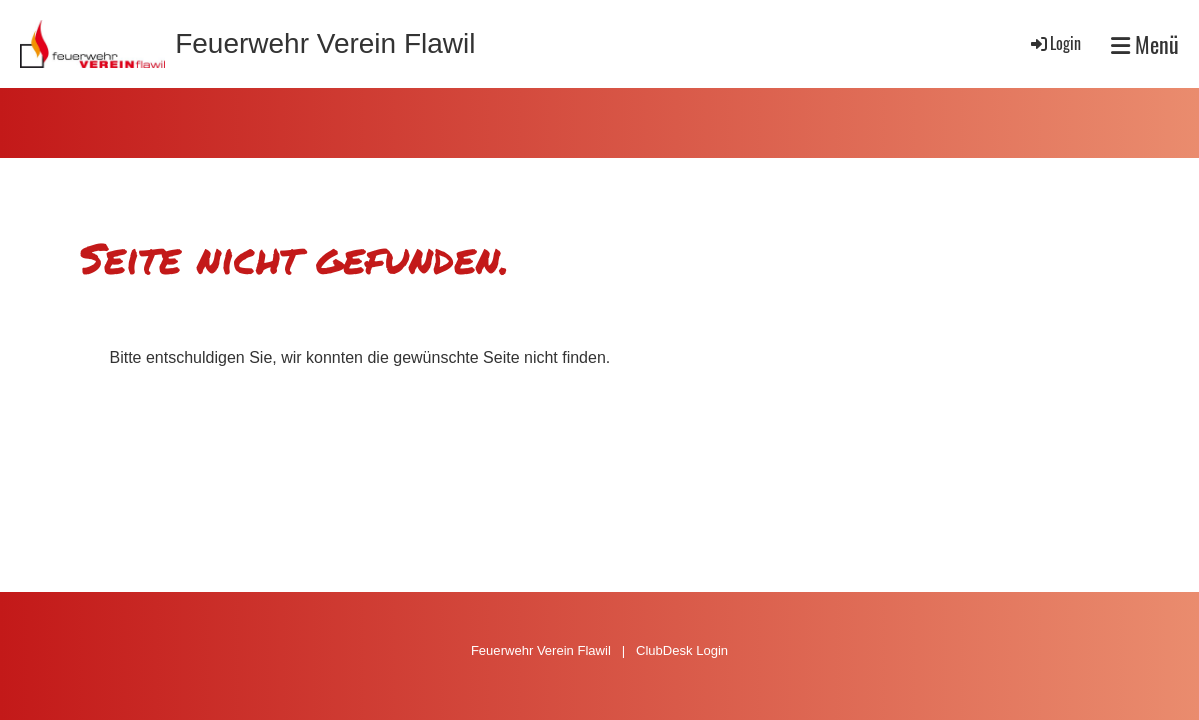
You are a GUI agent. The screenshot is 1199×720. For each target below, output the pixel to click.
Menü (1145, 44)
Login (1054, 43)
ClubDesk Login (682, 650)
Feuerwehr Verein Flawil (325, 43)
